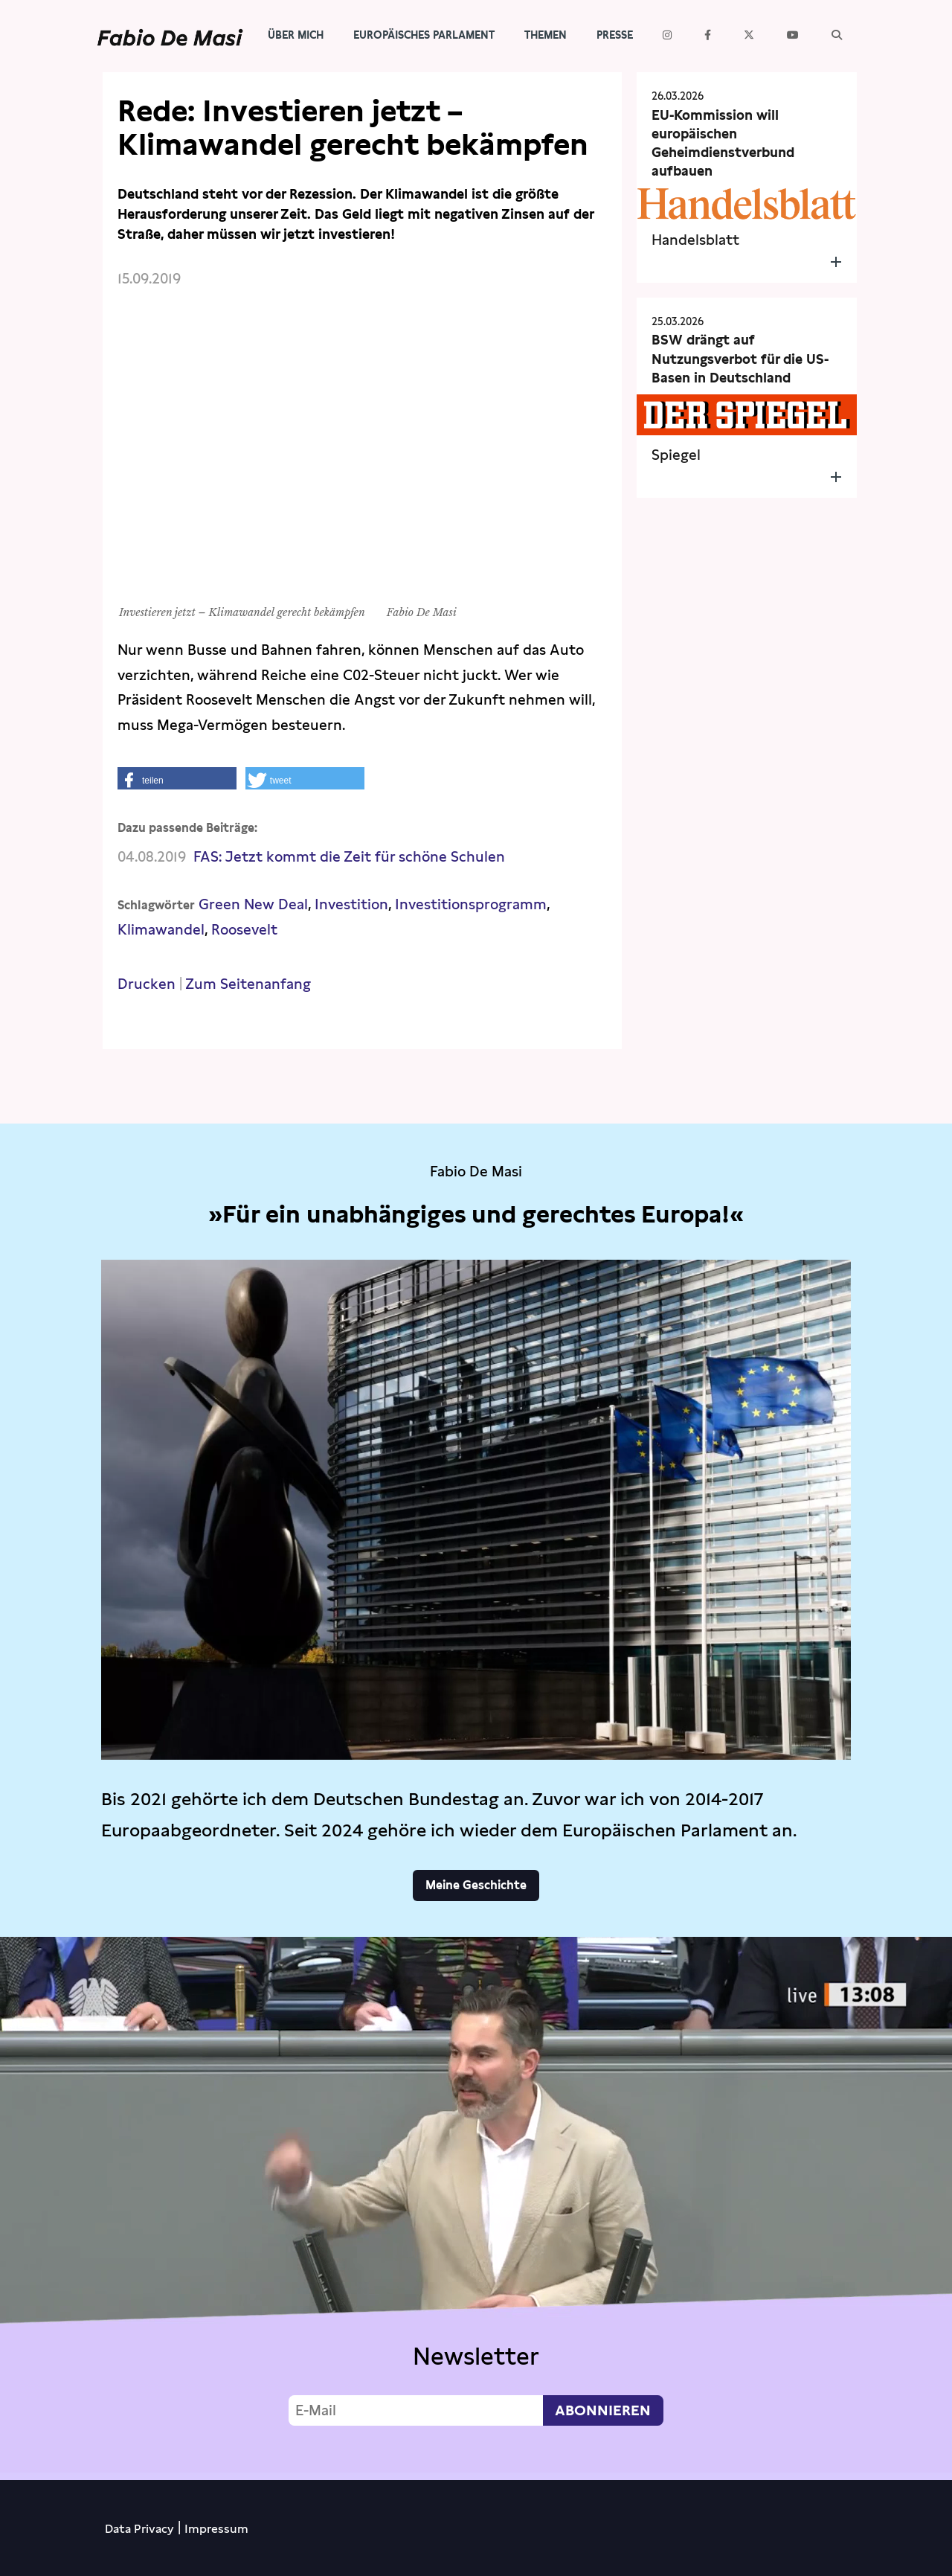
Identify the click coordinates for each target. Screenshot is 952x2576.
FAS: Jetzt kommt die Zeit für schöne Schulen (349, 856)
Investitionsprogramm (471, 904)
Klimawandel (161, 929)
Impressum (216, 2529)
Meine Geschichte (476, 1885)
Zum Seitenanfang (248, 984)
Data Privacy (139, 2529)
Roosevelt (244, 929)
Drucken (147, 984)
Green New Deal (253, 904)
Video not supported (476, 2205)
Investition (351, 904)
